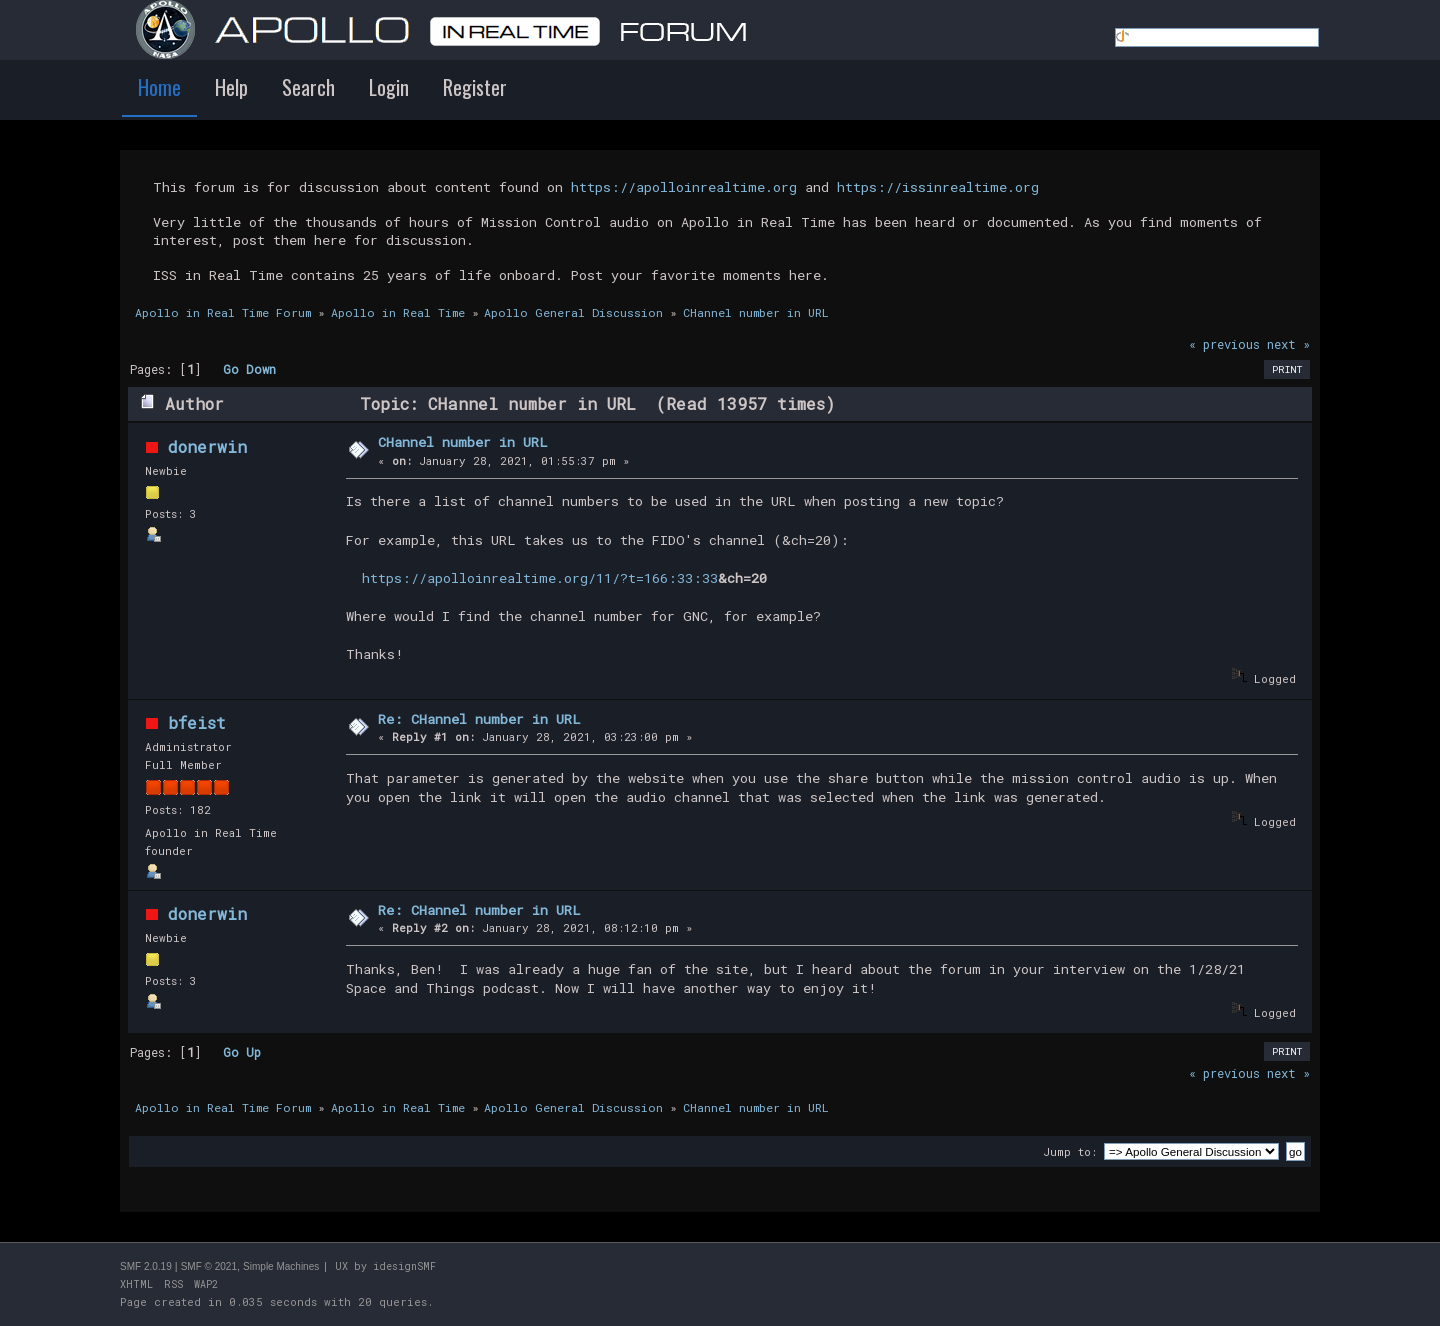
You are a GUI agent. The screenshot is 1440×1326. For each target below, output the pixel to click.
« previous (1224, 344)
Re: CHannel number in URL (479, 719)
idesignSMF (404, 1266)
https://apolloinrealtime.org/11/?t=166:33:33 (540, 578)
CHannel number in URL (463, 442)
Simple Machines (281, 1266)
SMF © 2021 (209, 1266)
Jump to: (1070, 1151)
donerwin (207, 446)
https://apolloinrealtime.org (684, 187)
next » (1288, 344)
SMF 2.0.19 (146, 1266)
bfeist (197, 722)
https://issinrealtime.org (938, 187)
